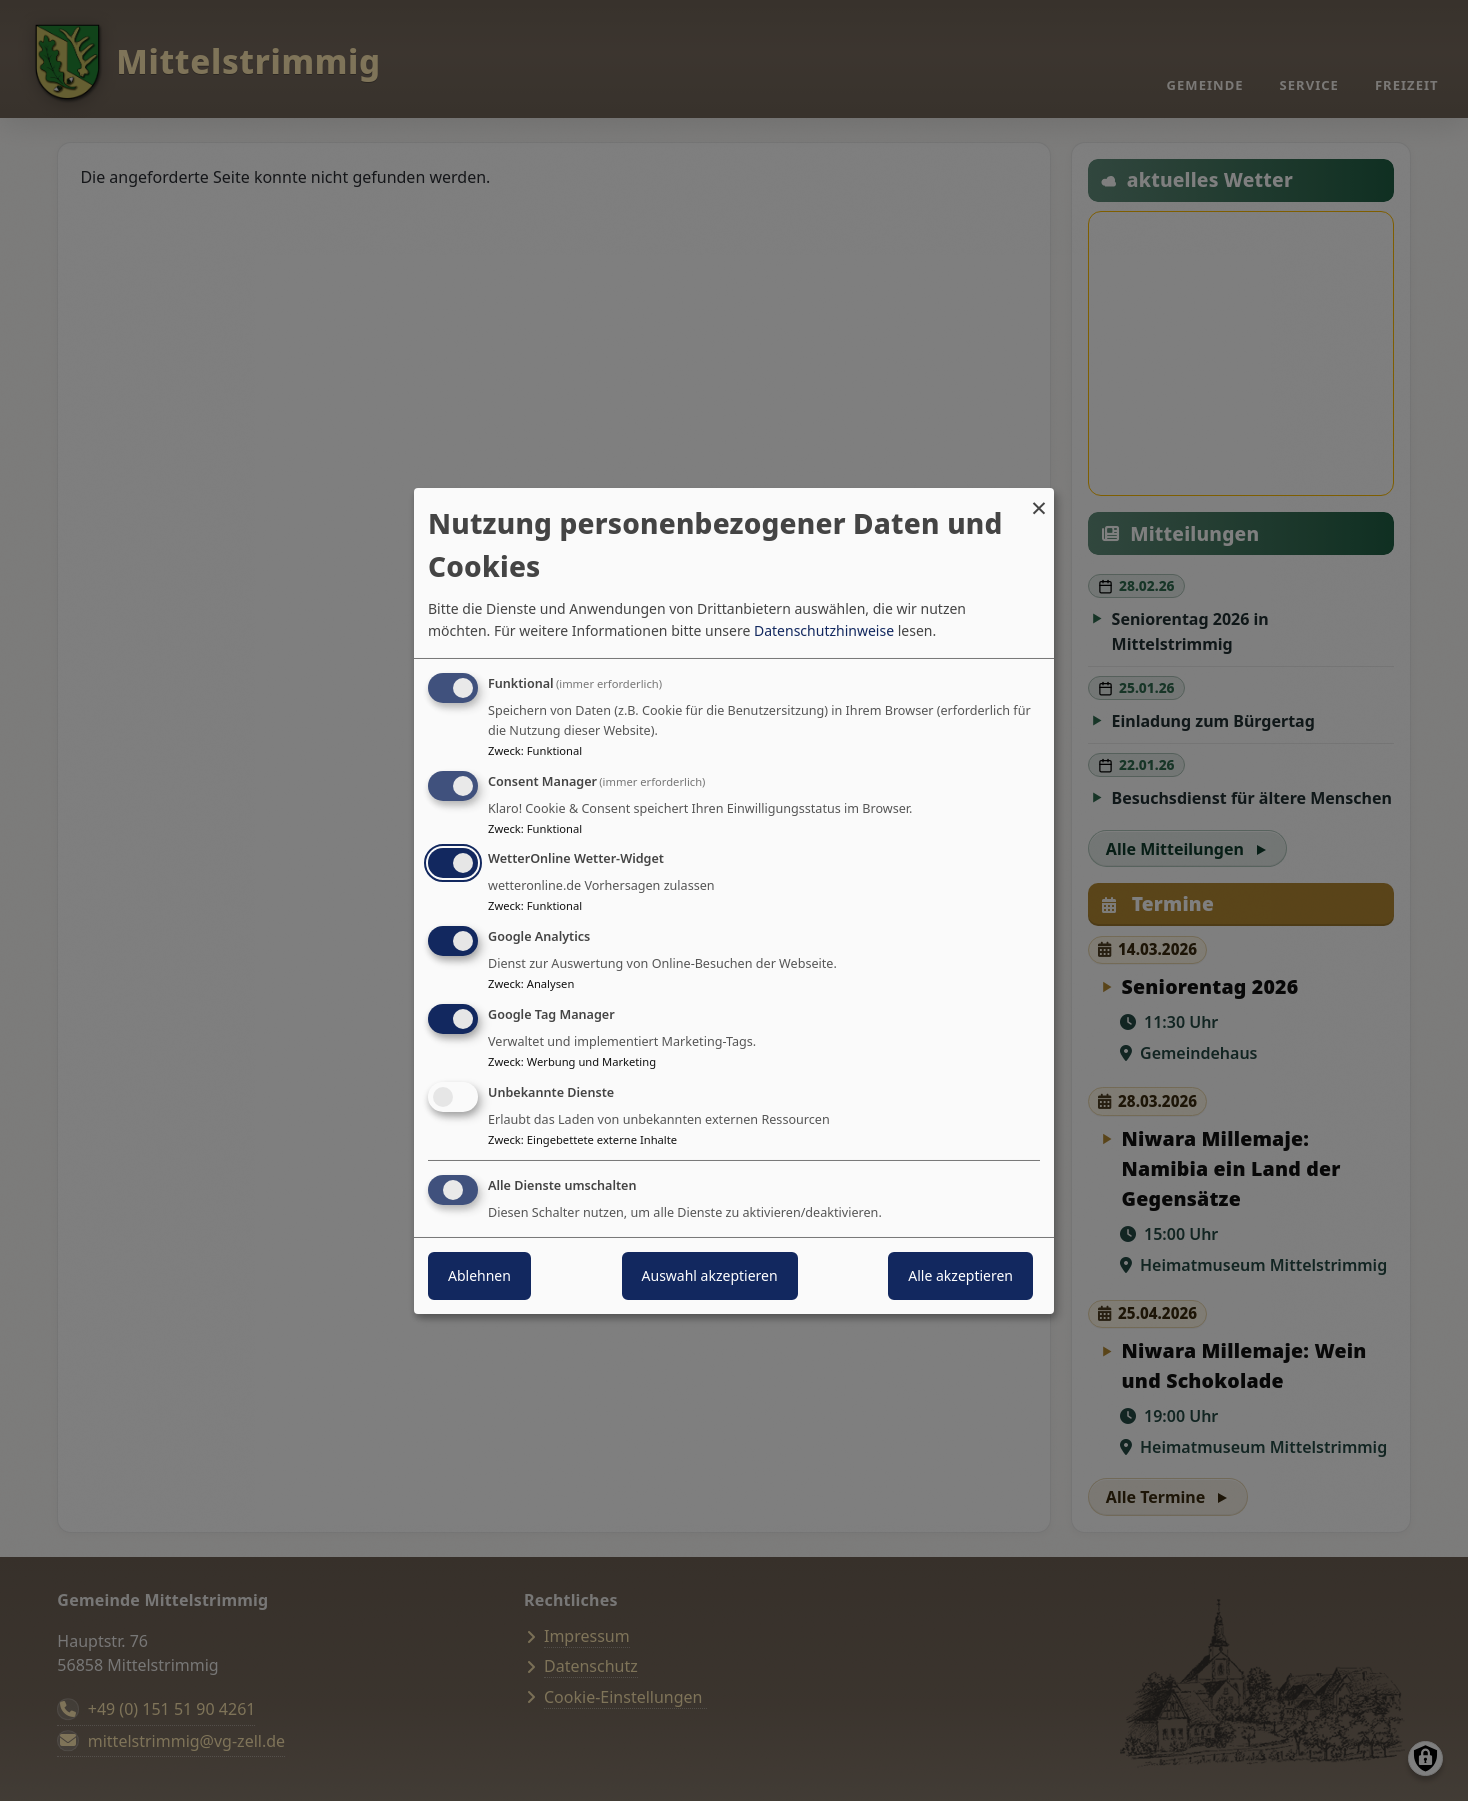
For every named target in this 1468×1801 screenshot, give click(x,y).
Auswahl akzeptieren (710, 1275)
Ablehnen (479, 1275)
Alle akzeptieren (960, 1275)
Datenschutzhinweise (824, 630)
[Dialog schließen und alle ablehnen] (1039, 499)
